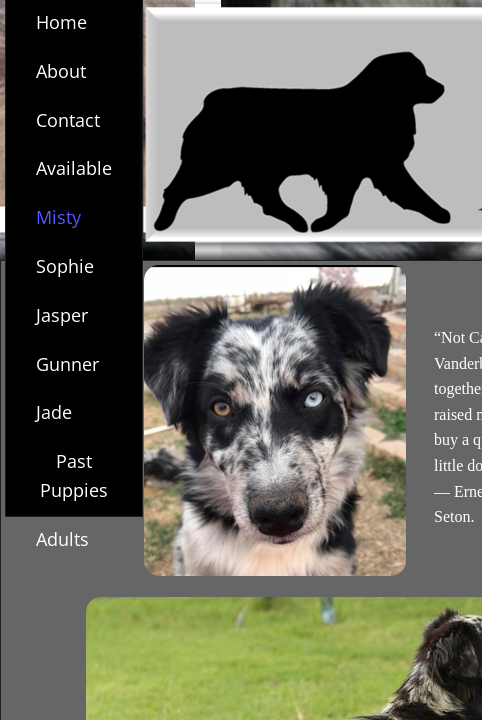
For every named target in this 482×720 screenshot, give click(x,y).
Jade (54, 412)
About (61, 71)
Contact (68, 120)
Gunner (67, 364)
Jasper (62, 315)
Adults (62, 539)
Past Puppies (74, 475)
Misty (58, 217)
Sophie (65, 266)
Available (74, 168)
